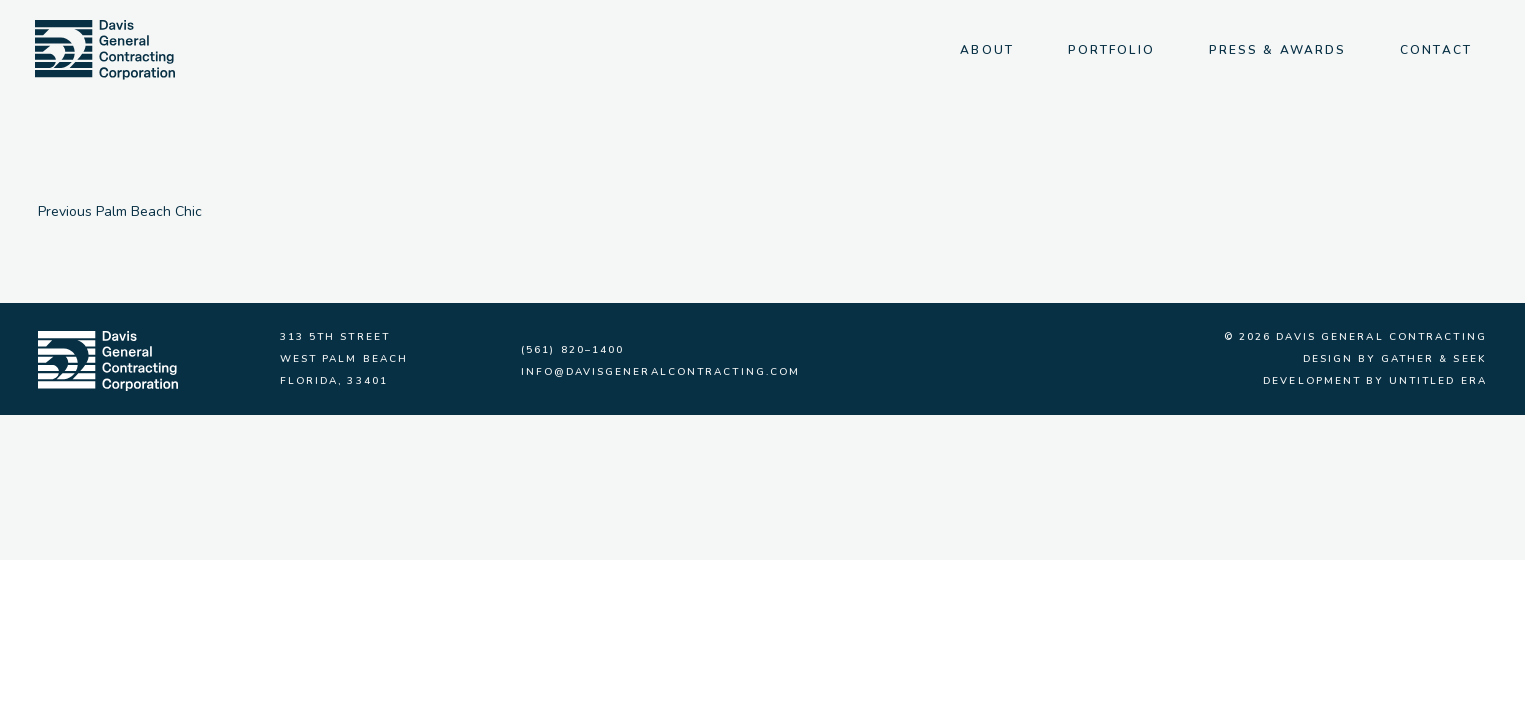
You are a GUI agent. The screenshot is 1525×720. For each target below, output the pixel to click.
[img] (105, 50)
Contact (1436, 50)
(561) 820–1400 (572, 350)
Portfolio (1111, 50)
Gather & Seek (1434, 359)
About (987, 50)
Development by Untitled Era (1375, 381)
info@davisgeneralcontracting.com (660, 372)
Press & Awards (1277, 50)
